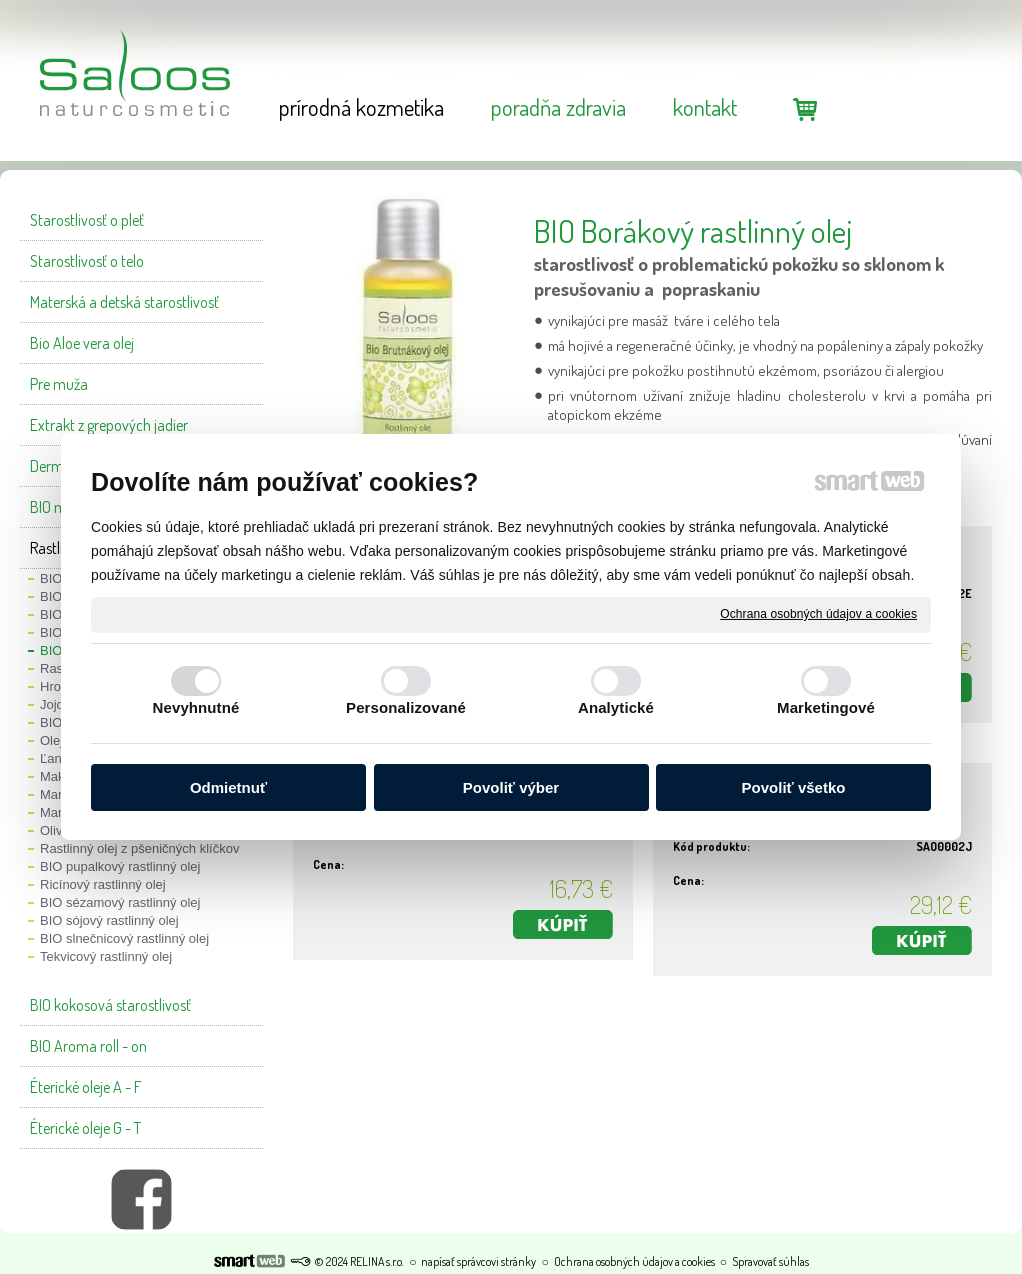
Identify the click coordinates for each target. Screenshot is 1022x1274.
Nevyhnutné (196, 707)
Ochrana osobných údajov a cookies (818, 614)
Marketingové (826, 707)
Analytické (616, 707)
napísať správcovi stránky (478, 1261)
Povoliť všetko (794, 787)
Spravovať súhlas (770, 1261)
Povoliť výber (511, 787)
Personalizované (406, 707)
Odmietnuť (228, 787)
